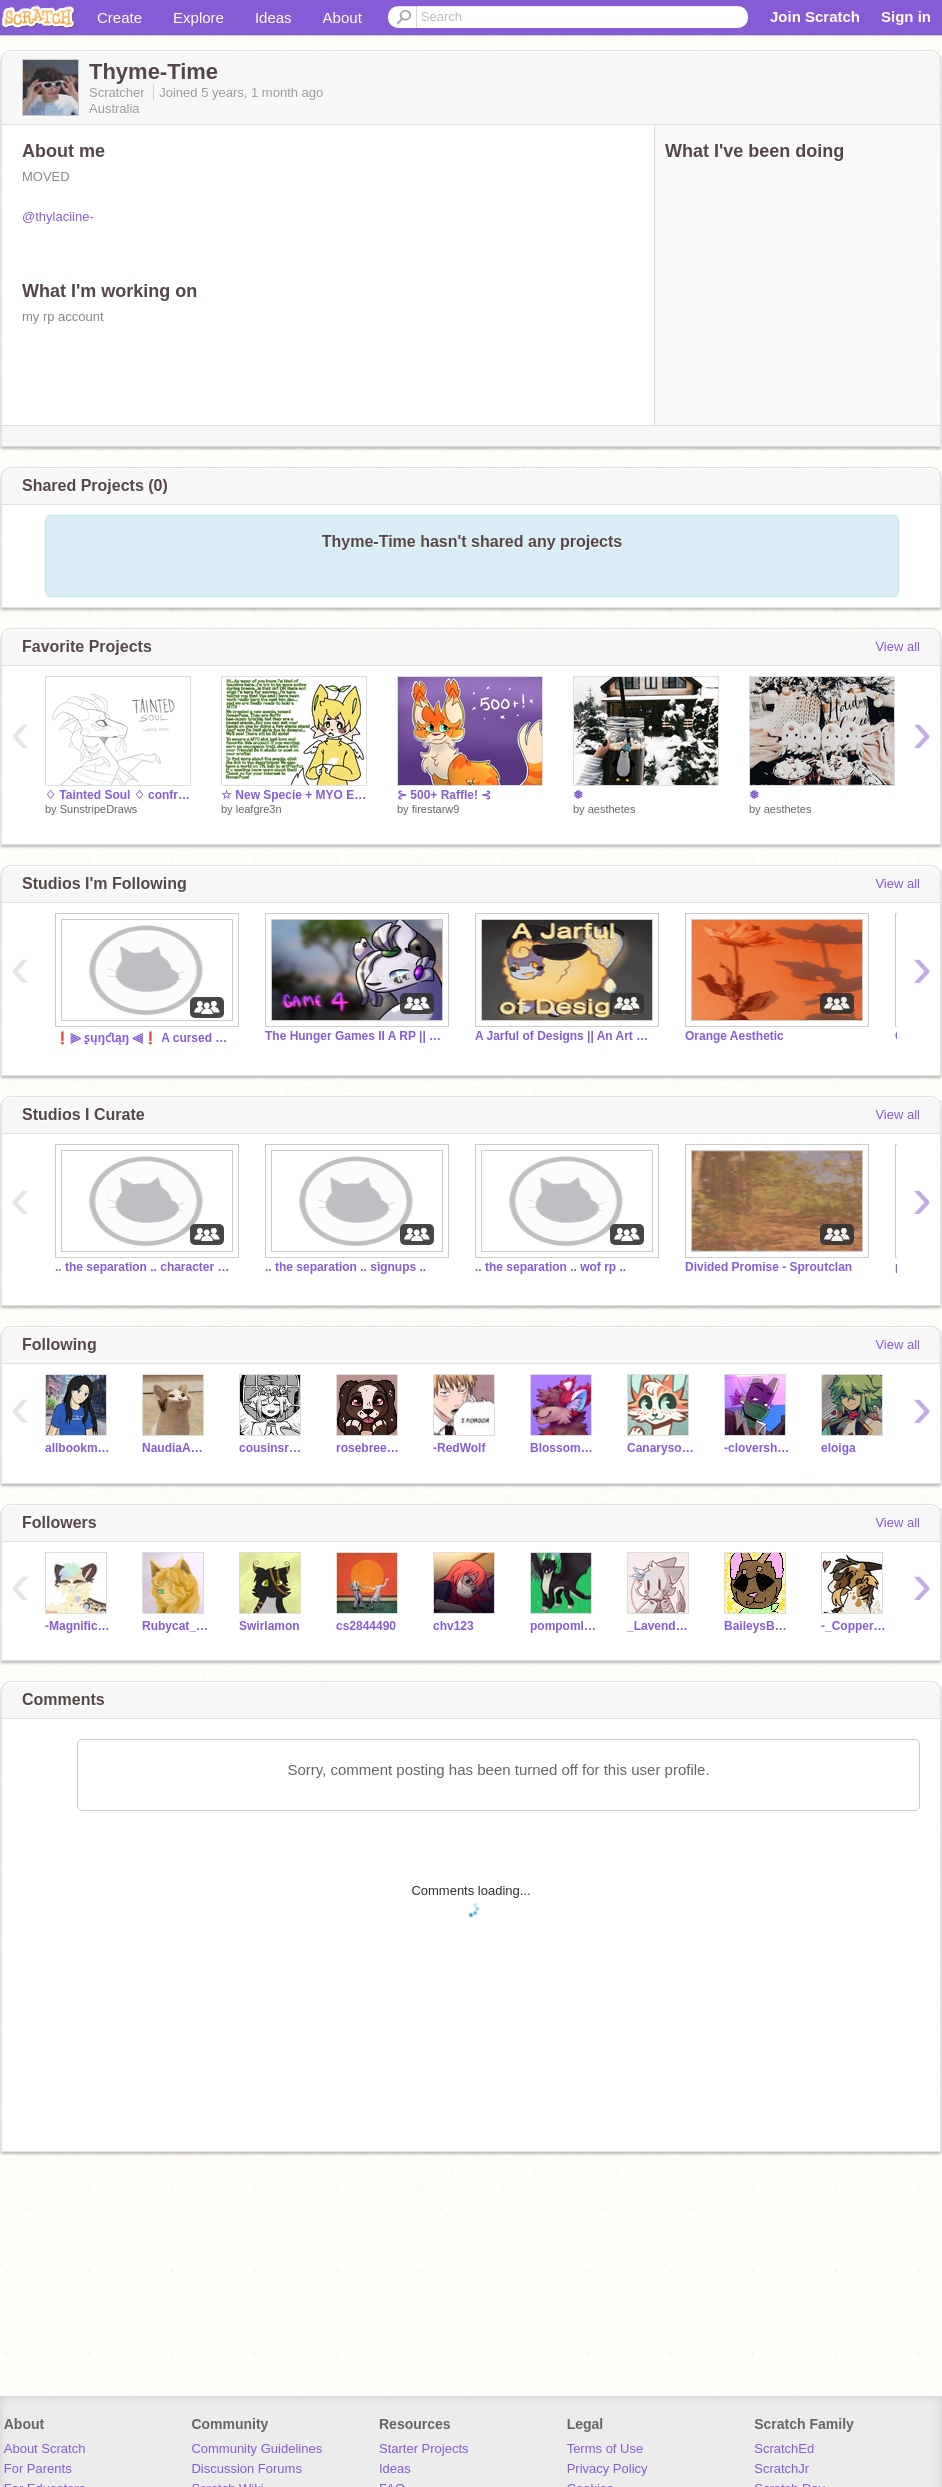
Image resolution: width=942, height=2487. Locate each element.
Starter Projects (424, 2448)
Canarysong (660, 1448)
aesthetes (612, 809)
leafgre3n (259, 809)
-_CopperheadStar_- (854, 1626)
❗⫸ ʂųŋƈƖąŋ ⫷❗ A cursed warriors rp (145, 1038)
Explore (198, 17)
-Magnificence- (78, 1626)
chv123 (453, 1626)
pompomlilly (563, 1626)
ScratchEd (784, 2448)
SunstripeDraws (99, 809)
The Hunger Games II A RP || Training (355, 1036)
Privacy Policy (607, 2468)
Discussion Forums (246, 2468)
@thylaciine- (58, 216)
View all (897, 646)
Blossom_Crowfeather (563, 1448)
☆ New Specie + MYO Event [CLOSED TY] (294, 795)
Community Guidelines (256, 2448)
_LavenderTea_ (660, 1626)
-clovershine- (757, 1448)
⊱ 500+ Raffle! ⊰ (444, 795)
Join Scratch (815, 16)
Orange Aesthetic (734, 1036)
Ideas (273, 17)
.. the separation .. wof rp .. (550, 1267)
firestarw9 (436, 809)
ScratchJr (781, 2468)
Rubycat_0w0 (175, 1626)
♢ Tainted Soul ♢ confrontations (118, 795)
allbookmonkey (78, 1448)
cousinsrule (272, 1448)
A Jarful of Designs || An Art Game (565, 1036)
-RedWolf (459, 1448)
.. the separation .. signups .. (345, 1267)
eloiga (838, 1448)
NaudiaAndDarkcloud (175, 1448)
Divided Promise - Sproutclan (768, 1267)
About (342, 17)
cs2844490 (366, 1626)
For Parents (38, 2468)
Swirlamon (269, 1626)
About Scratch (45, 2448)
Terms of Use (605, 2448)
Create (119, 17)
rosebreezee (369, 1448)
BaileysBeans (757, 1626)
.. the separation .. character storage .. (145, 1267)
